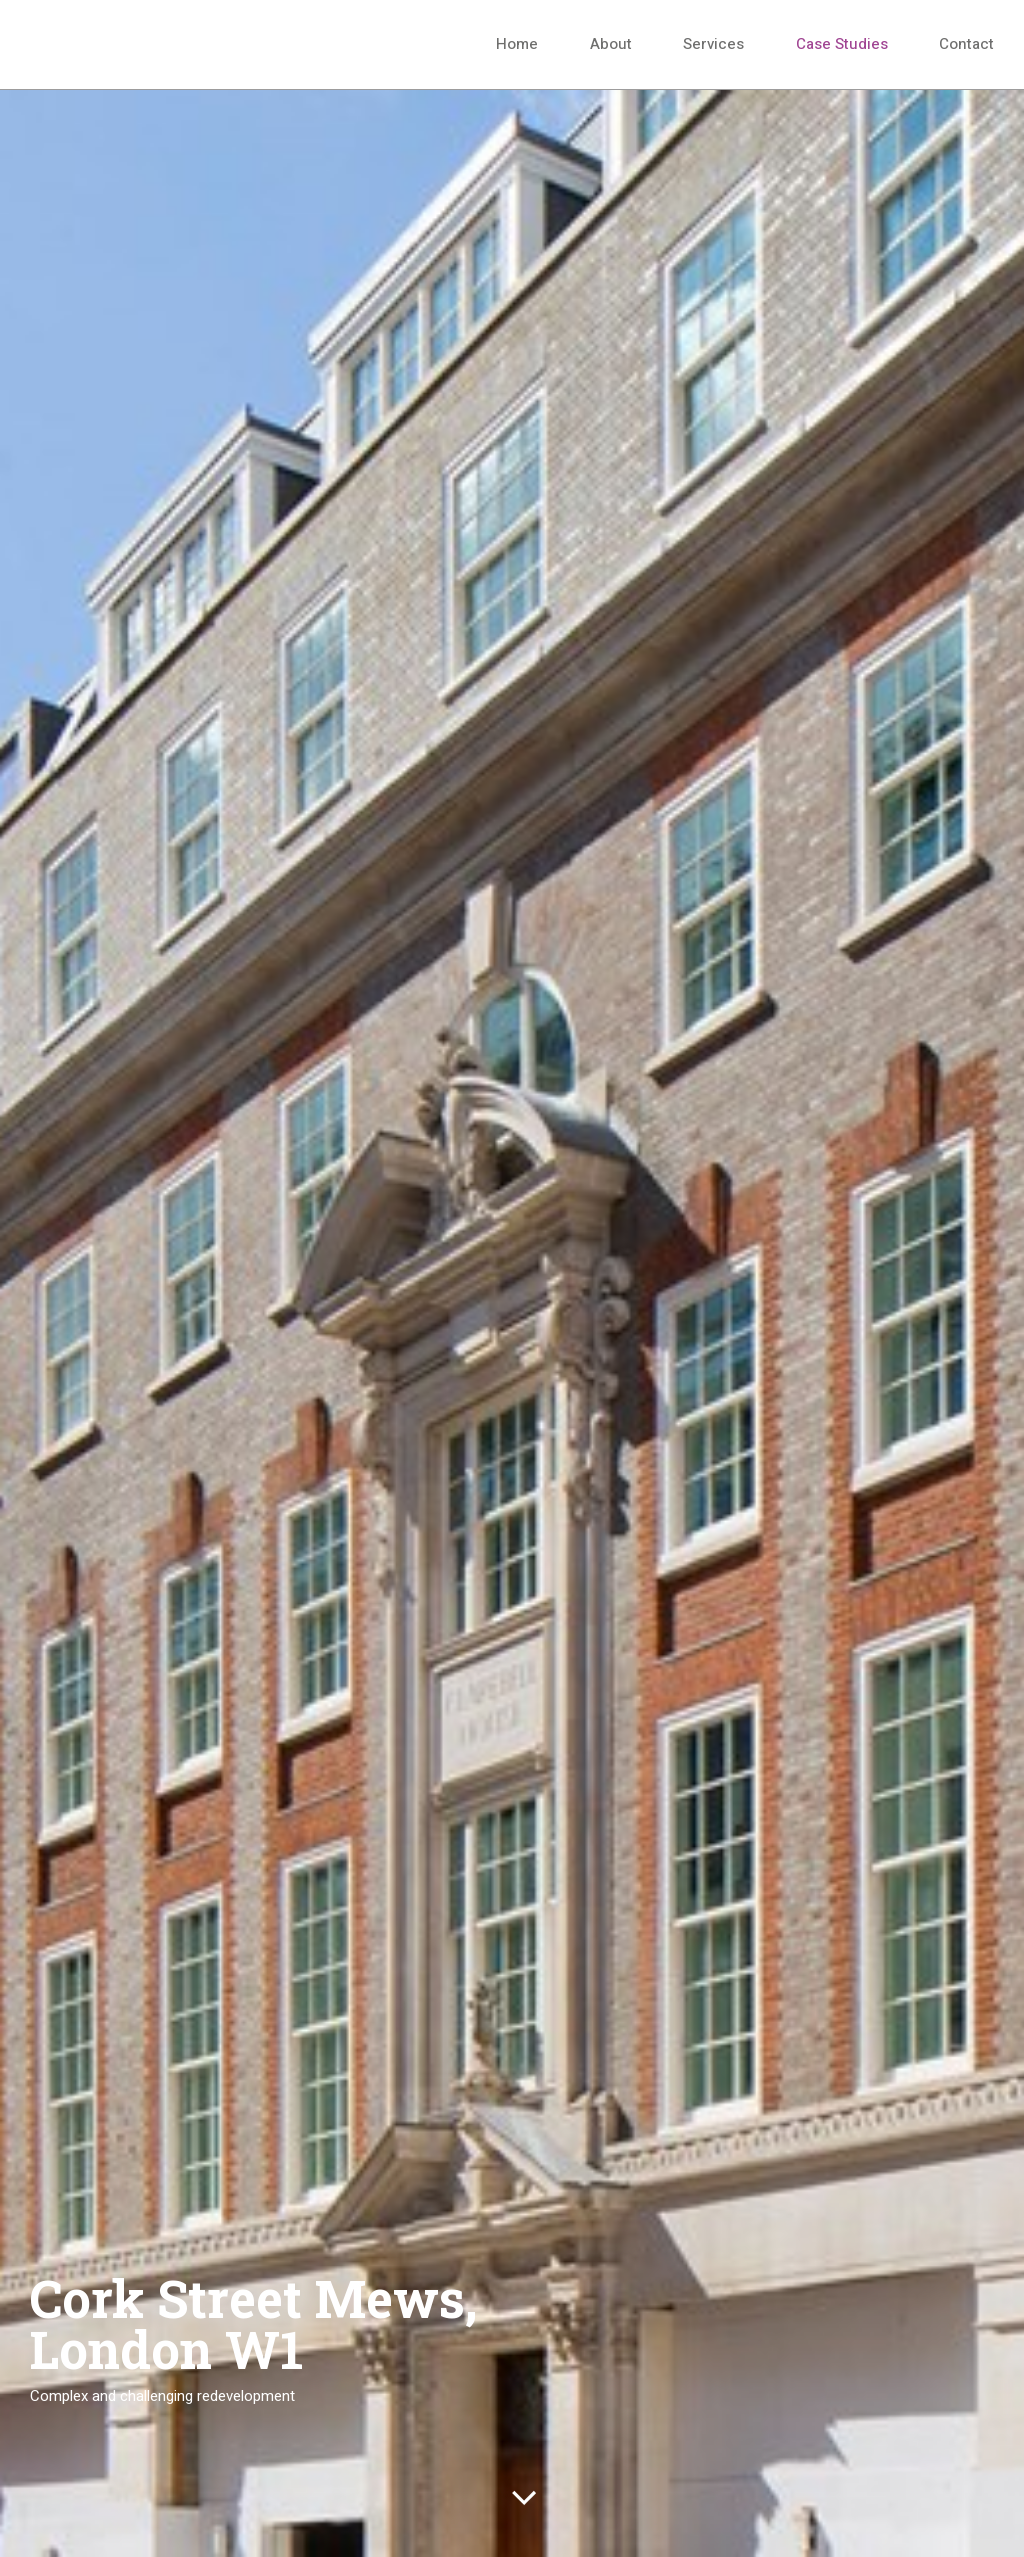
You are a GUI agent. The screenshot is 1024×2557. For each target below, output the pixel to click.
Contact (966, 44)
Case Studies (842, 44)
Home (517, 44)
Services (713, 44)
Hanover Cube (130, 44)
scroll (524, 2505)
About (611, 44)
